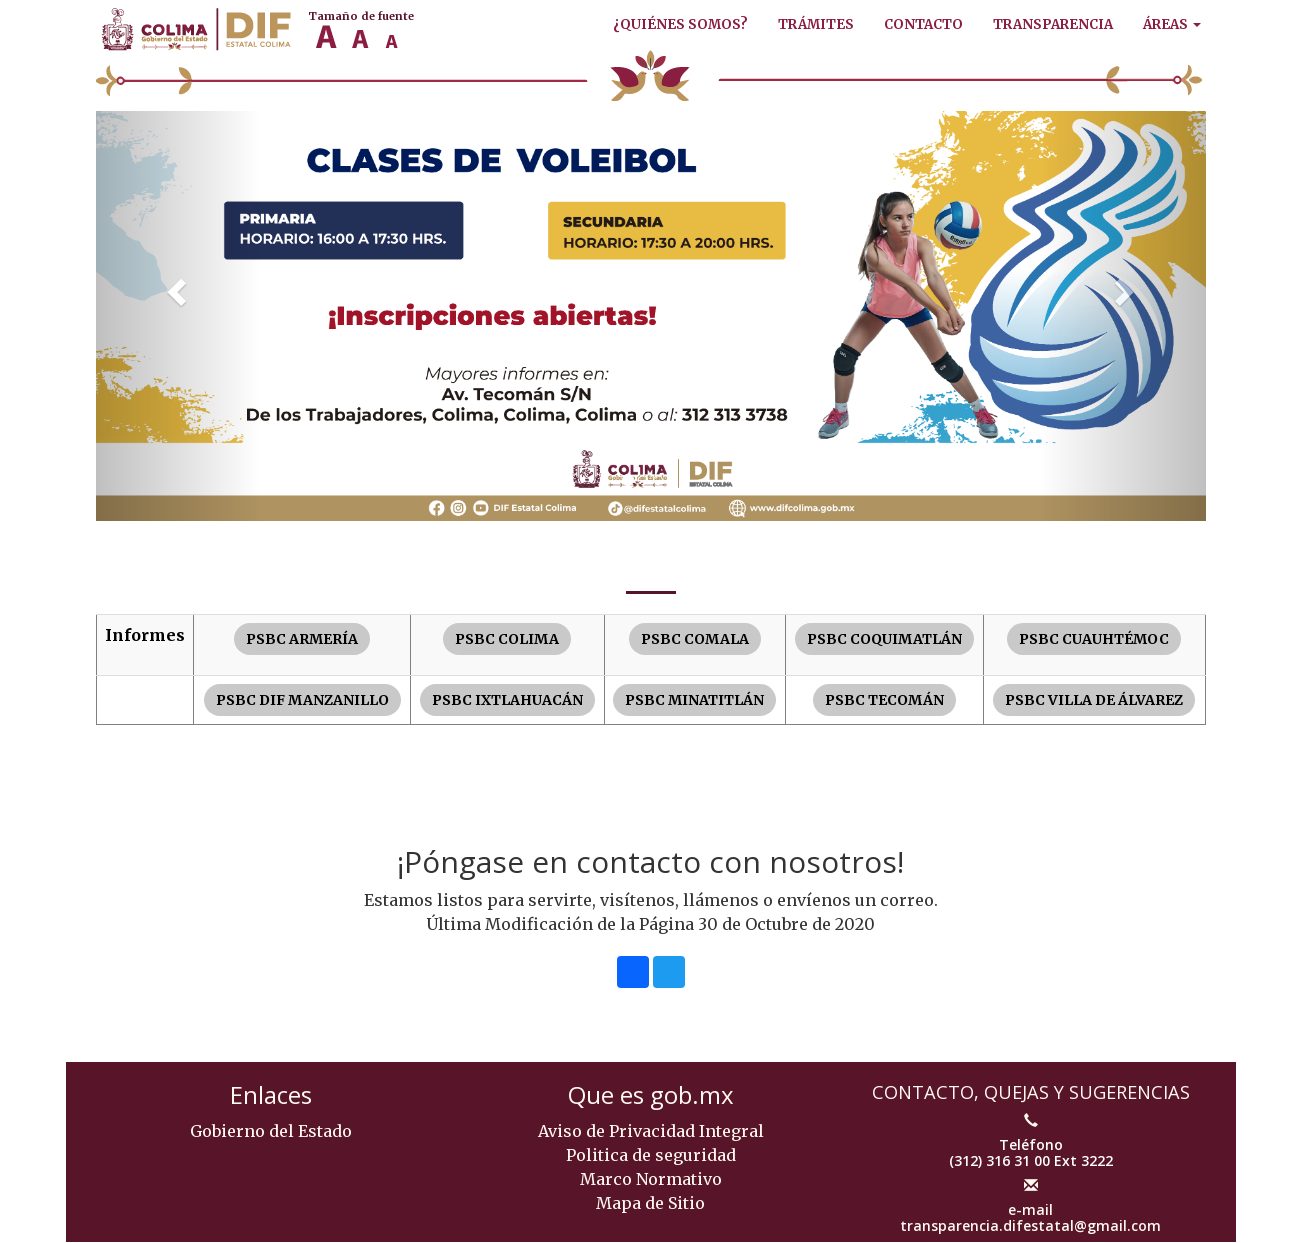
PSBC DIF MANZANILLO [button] (302, 700)
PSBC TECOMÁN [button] (884, 700)
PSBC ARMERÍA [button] (302, 639)
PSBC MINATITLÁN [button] (694, 700)
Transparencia (1053, 24)
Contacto (923, 24)
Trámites (816, 24)
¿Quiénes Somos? (680, 24)
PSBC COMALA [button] (695, 639)
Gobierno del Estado (271, 1131)
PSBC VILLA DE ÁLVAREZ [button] (1094, 700)
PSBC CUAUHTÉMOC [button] (1094, 639)
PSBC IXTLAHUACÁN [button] (507, 700)
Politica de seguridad (651, 1155)
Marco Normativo (651, 1179)
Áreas (1172, 24)
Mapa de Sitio (650, 1203)
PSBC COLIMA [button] (507, 639)
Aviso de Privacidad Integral (651, 1131)
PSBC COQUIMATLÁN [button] (884, 639)
